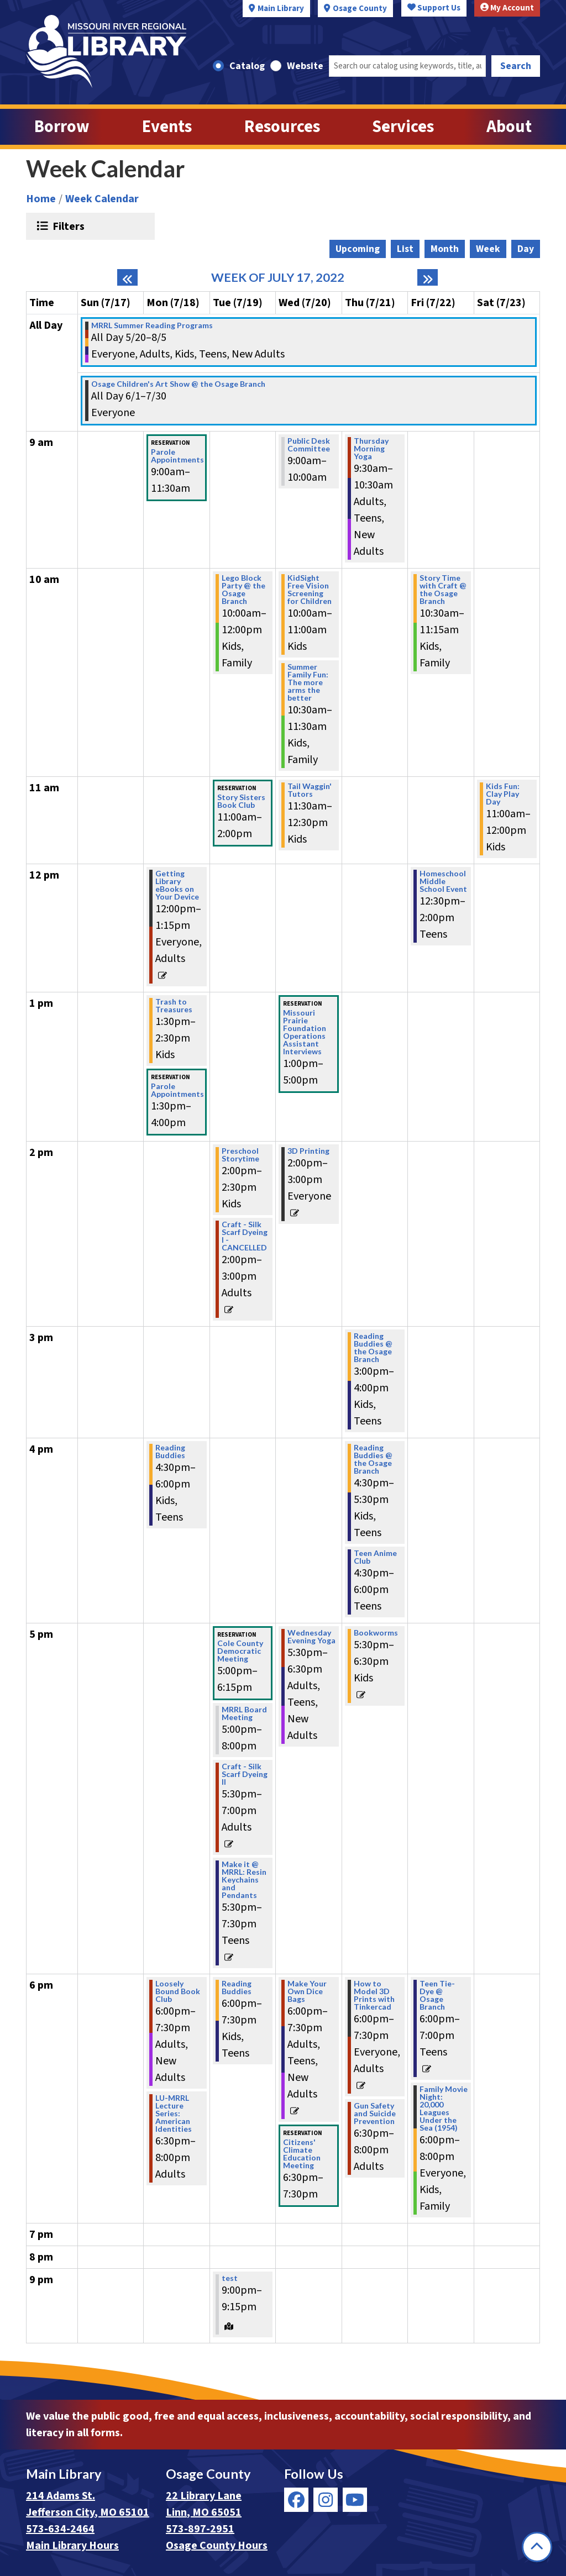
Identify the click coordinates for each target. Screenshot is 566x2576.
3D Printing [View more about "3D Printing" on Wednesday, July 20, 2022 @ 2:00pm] (308, 1151)
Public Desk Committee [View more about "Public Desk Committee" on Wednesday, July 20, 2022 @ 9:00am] (308, 445)
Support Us (433, 8)
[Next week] (427, 277)
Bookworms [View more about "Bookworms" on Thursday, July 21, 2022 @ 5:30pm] (376, 1633)
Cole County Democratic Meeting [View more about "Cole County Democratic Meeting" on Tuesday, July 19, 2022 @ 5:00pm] (240, 1651)
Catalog (247, 66)
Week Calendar (102, 199)
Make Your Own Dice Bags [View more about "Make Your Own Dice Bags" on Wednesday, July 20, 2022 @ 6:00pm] (307, 1991)
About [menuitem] (509, 127)
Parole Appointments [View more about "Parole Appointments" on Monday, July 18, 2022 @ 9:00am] (177, 456)
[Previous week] (127, 277)
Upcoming (358, 249)
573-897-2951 (200, 2529)
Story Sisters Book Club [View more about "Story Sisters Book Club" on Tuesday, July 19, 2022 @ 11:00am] (241, 801)
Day (525, 249)
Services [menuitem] (403, 127)
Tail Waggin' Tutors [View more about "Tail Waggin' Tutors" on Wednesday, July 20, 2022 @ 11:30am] (309, 790)
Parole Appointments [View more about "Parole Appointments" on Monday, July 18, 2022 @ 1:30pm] (177, 1090)
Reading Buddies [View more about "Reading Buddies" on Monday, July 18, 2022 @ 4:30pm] (170, 1451)
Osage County (360, 8)
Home (41, 199)
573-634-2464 (60, 2529)
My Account (507, 8)
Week (488, 249)
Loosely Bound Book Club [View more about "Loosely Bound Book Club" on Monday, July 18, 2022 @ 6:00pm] (177, 1991)
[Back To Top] (537, 2547)
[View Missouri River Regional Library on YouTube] (355, 2500)
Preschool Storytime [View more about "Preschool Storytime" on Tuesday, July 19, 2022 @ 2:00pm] (240, 1155)
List (405, 249)
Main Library (281, 8)
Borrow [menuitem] (62, 127)
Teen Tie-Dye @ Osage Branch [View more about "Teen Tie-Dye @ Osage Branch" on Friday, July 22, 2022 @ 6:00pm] (437, 1995)
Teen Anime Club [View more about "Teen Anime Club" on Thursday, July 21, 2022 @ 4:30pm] (375, 1557)
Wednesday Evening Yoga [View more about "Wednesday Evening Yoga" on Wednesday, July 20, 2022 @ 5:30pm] (311, 1636)
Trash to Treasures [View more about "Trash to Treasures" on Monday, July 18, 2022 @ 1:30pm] (173, 1005)
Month (445, 249)
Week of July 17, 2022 (277, 277)
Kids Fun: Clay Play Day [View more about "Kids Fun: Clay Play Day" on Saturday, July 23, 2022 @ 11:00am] (503, 794)
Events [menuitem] (167, 127)
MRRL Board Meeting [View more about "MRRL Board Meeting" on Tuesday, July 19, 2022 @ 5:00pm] (244, 1713)
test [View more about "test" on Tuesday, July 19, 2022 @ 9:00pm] (230, 2278)
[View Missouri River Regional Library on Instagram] (325, 2500)
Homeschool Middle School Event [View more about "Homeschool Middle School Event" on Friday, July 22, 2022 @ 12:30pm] (443, 881)
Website (305, 66)
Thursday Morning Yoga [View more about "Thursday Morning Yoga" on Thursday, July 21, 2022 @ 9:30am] (371, 448)
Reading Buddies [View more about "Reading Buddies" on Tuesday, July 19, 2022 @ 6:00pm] (236, 1987)
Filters (67, 226)
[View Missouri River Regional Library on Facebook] (296, 2500)
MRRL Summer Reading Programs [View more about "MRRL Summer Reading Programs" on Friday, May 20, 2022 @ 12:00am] (152, 325)
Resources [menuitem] (282, 127)
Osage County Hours (217, 2545)
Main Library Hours (72, 2545)
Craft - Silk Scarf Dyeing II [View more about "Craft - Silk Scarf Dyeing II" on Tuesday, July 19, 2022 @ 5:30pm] (245, 1774)
